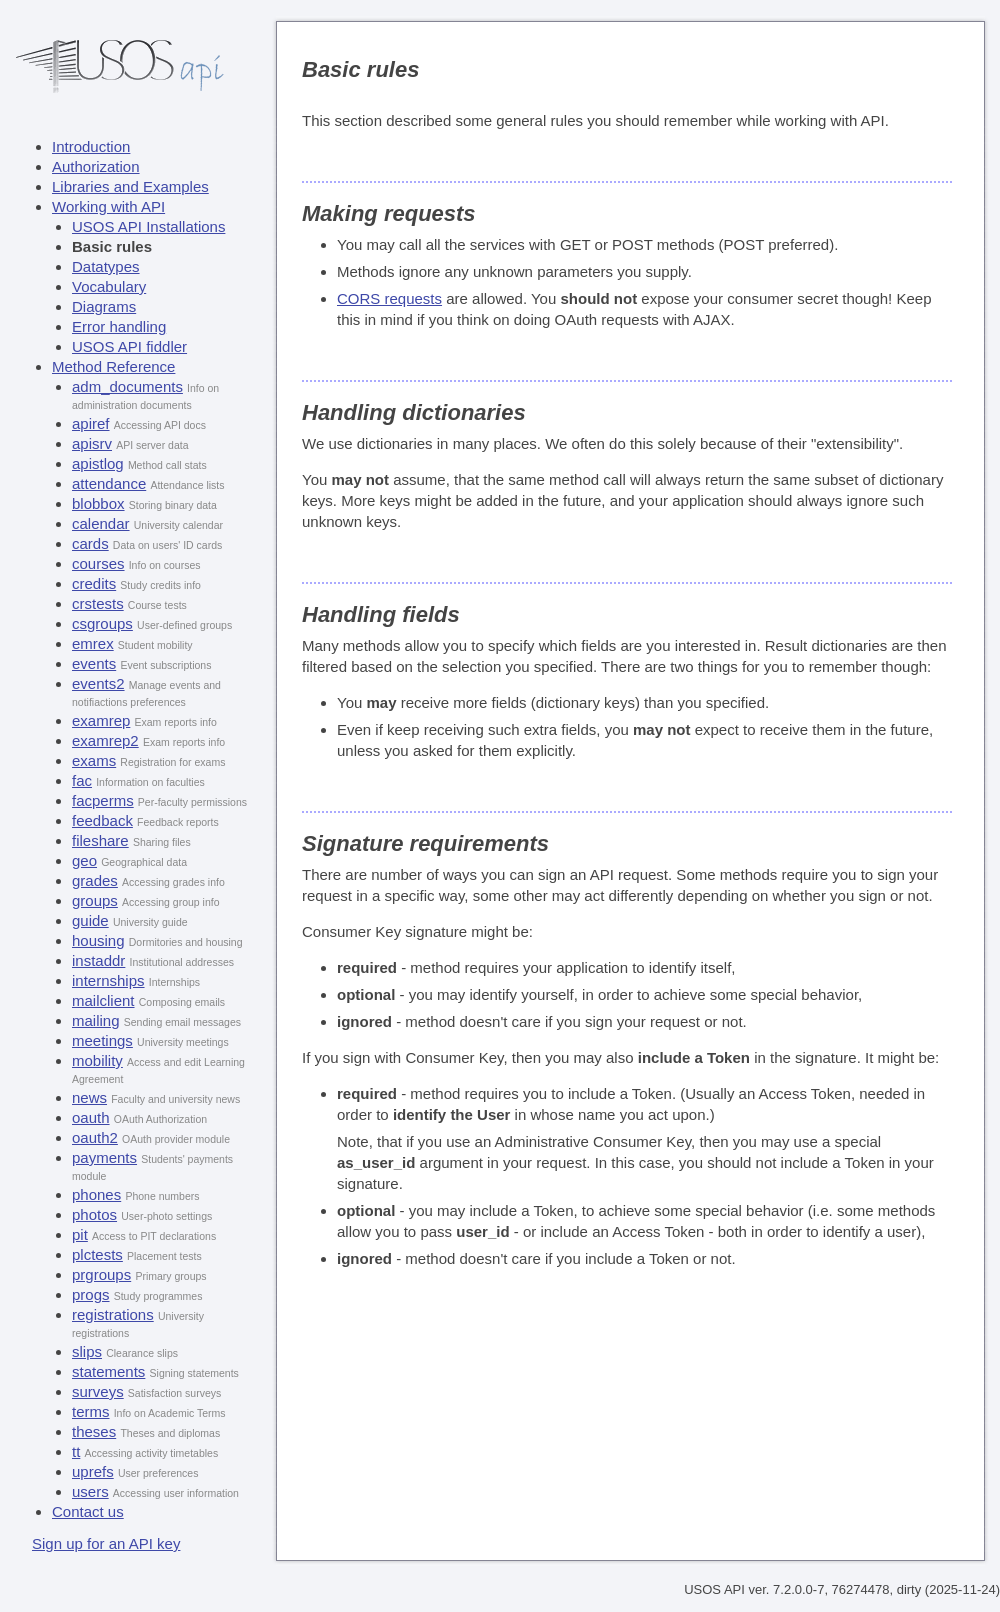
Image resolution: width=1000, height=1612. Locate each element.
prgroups (101, 1274)
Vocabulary (109, 286)
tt (76, 1451)
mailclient (103, 1000)
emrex (93, 643)
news (89, 1097)
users (90, 1491)
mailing (96, 1020)
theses (94, 1431)
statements (108, 1371)
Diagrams (104, 306)
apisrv (92, 443)
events (94, 663)
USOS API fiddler (129, 346)
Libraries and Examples (130, 186)
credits (94, 583)
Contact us (88, 1511)
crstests (98, 603)
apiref (91, 423)
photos (94, 1214)
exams (94, 760)
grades (95, 880)
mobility (97, 1060)
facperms (103, 800)
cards (90, 543)
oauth (91, 1117)
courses (98, 563)
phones (96, 1194)
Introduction (91, 146)
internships (108, 980)
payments (104, 1157)
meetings (102, 1040)
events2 (98, 683)
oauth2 (95, 1137)
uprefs (93, 1471)
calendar (101, 523)
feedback (102, 820)
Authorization (96, 166)
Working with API (108, 206)
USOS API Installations (148, 226)
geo (84, 860)
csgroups (102, 623)
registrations (113, 1314)
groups (95, 900)
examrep (101, 720)
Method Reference (113, 366)
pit (80, 1234)
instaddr (98, 960)
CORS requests (389, 298)
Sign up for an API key (106, 1543)
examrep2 (105, 740)
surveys (98, 1391)
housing (98, 940)
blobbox (98, 503)
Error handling (119, 326)
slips (87, 1351)
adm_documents (127, 386)
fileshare (100, 840)
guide (90, 920)
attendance (109, 483)
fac (82, 780)
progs (91, 1294)
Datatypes (106, 266)
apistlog (98, 463)
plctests (97, 1254)
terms (91, 1411)
